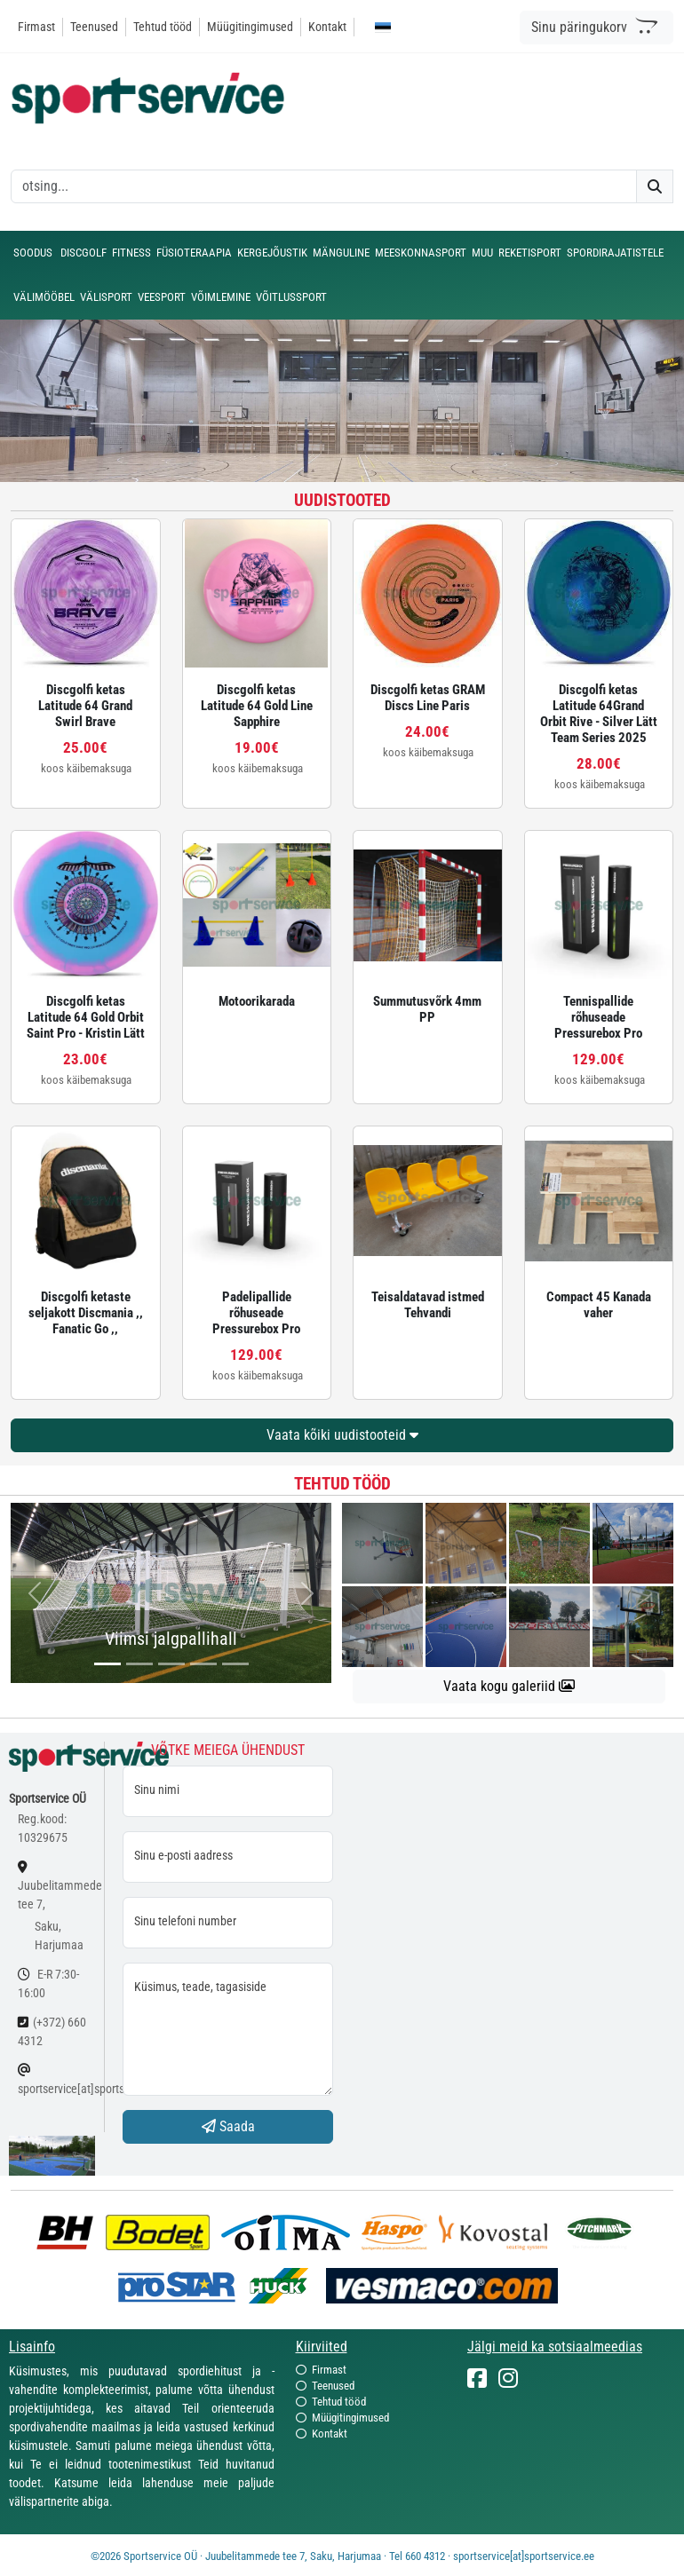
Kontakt (327, 27)
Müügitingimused (250, 27)
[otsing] (324, 186)
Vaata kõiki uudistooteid (342, 1434)
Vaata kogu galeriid (509, 1686)
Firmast (36, 27)
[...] (107, 1664)
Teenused (94, 27)
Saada (228, 2126)
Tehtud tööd (162, 27)
